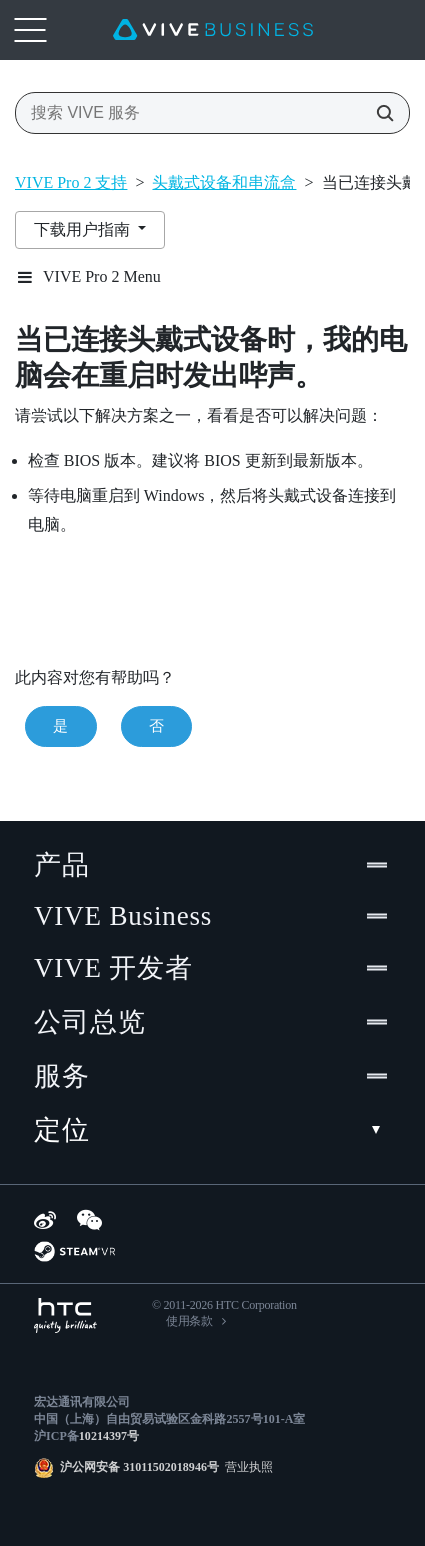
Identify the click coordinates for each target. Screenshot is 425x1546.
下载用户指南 (84, 229)
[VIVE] (213, 30)
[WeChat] (89, 1220)
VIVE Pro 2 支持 (71, 182)
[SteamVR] (74, 1251)
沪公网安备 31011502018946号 (139, 1467)
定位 (212, 1130)
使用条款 (189, 1321)
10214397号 (109, 1436)
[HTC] (65, 1315)
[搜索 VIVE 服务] (379, 113)
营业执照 (246, 1467)
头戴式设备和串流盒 (224, 182)
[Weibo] (45, 1220)
